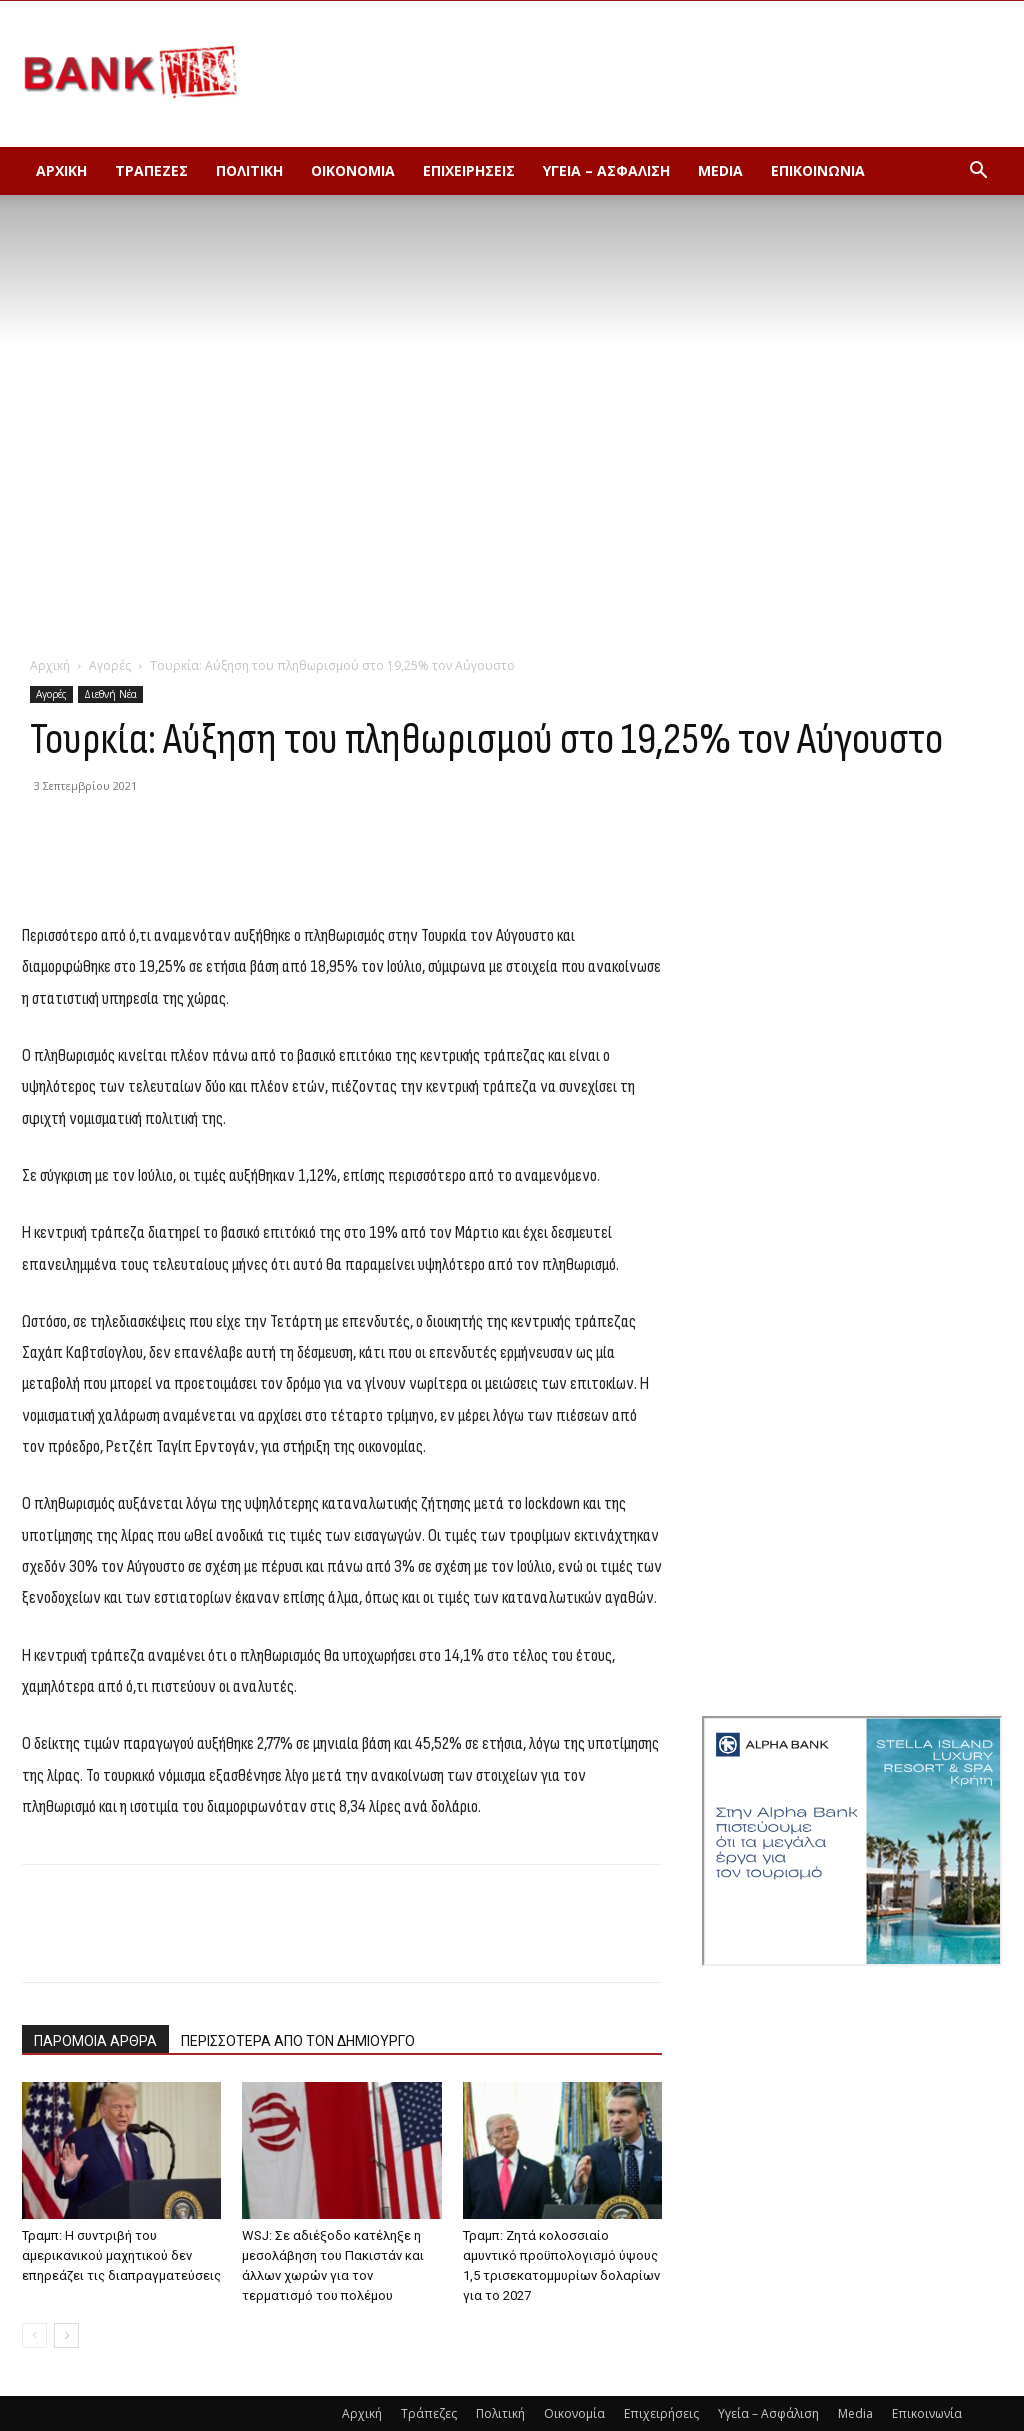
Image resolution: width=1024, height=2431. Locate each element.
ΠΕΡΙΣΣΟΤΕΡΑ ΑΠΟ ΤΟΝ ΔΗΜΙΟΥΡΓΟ (298, 2041)
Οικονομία (353, 170)
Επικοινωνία (818, 170)
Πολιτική (249, 170)
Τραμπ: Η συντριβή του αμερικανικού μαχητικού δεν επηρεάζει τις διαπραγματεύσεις (121, 2255)
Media (720, 170)
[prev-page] (34, 2335)
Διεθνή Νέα (110, 694)
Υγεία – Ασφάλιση (606, 170)
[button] (978, 172)
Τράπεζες (151, 170)
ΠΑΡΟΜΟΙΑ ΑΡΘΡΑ (95, 2041)
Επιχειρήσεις (469, 170)
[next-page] (66, 2335)
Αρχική (61, 170)
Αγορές (110, 665)
